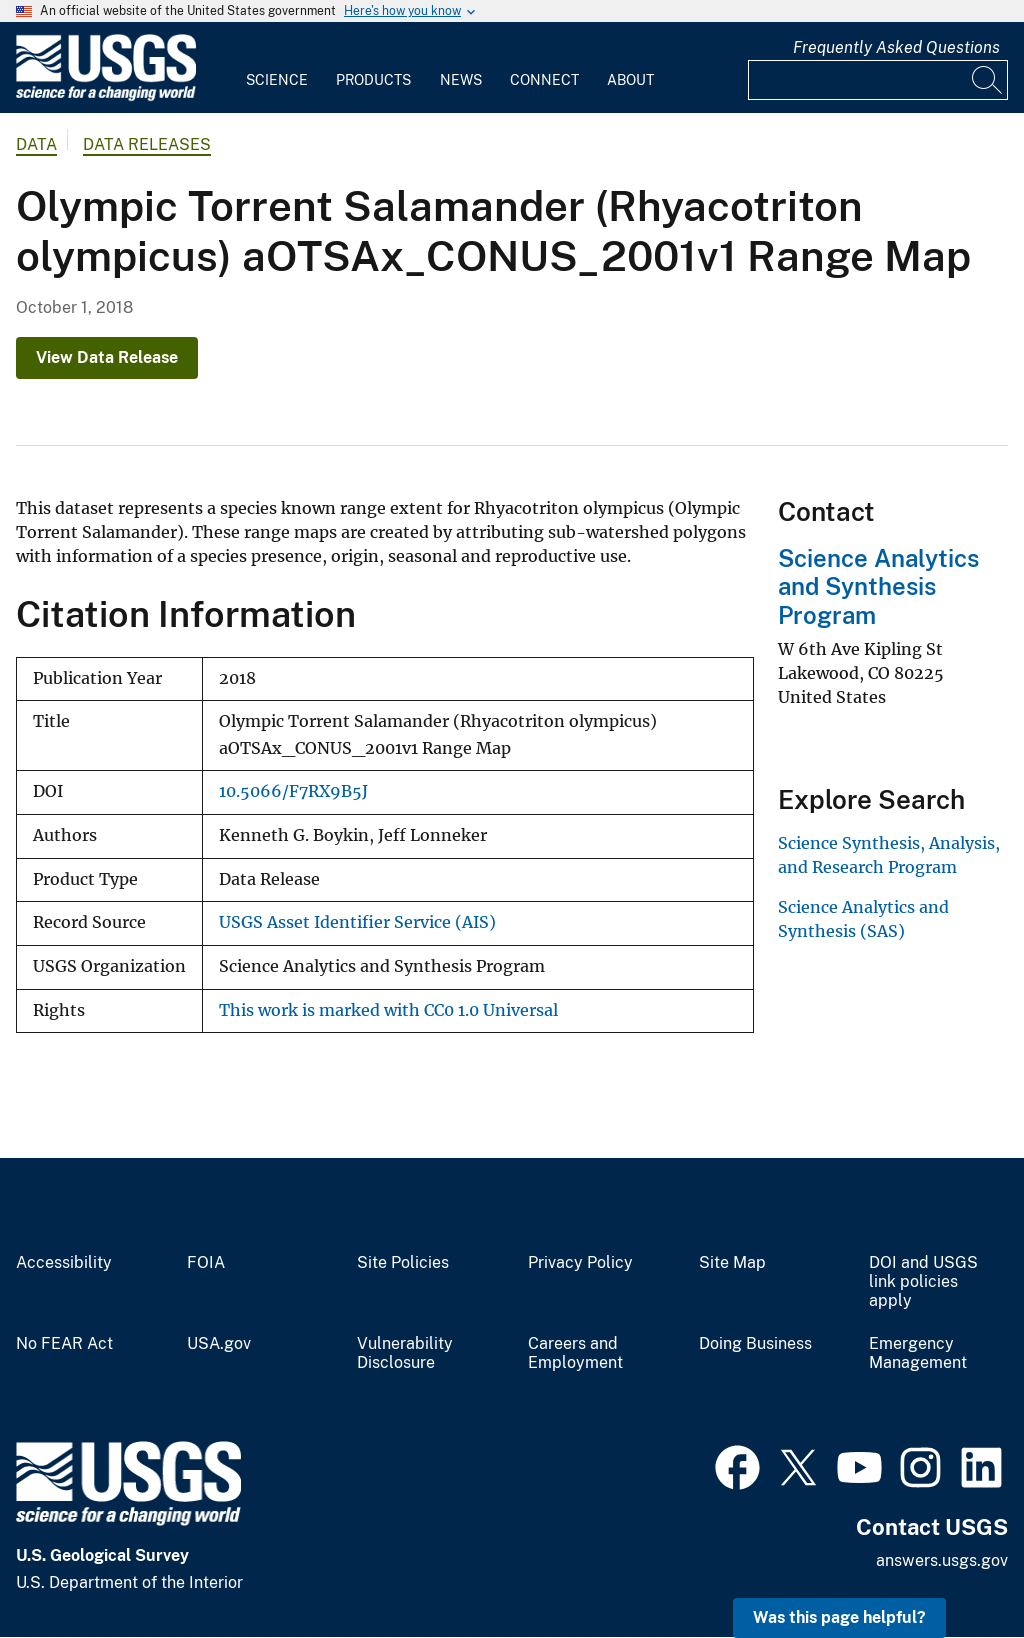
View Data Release (107, 357)
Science (277, 80)
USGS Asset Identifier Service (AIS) (357, 922)
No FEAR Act (64, 1344)
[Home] (106, 96)
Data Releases (147, 144)
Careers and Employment (575, 1353)
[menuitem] (277, 68)
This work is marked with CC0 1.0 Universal (388, 1010)
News (461, 80)
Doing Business (755, 1344)
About (630, 80)
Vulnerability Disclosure (405, 1353)
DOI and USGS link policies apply (923, 1282)
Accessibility (64, 1263)
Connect (544, 80)
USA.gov (219, 1344)
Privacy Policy (580, 1263)
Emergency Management (918, 1353)
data (36, 144)
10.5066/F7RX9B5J (293, 791)
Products (373, 80)
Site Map (732, 1263)
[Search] (988, 80)
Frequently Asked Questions (896, 47)
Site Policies (403, 1263)
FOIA (206, 1263)
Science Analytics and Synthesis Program (878, 587)
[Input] (878, 80)
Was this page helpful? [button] (839, 1617)
